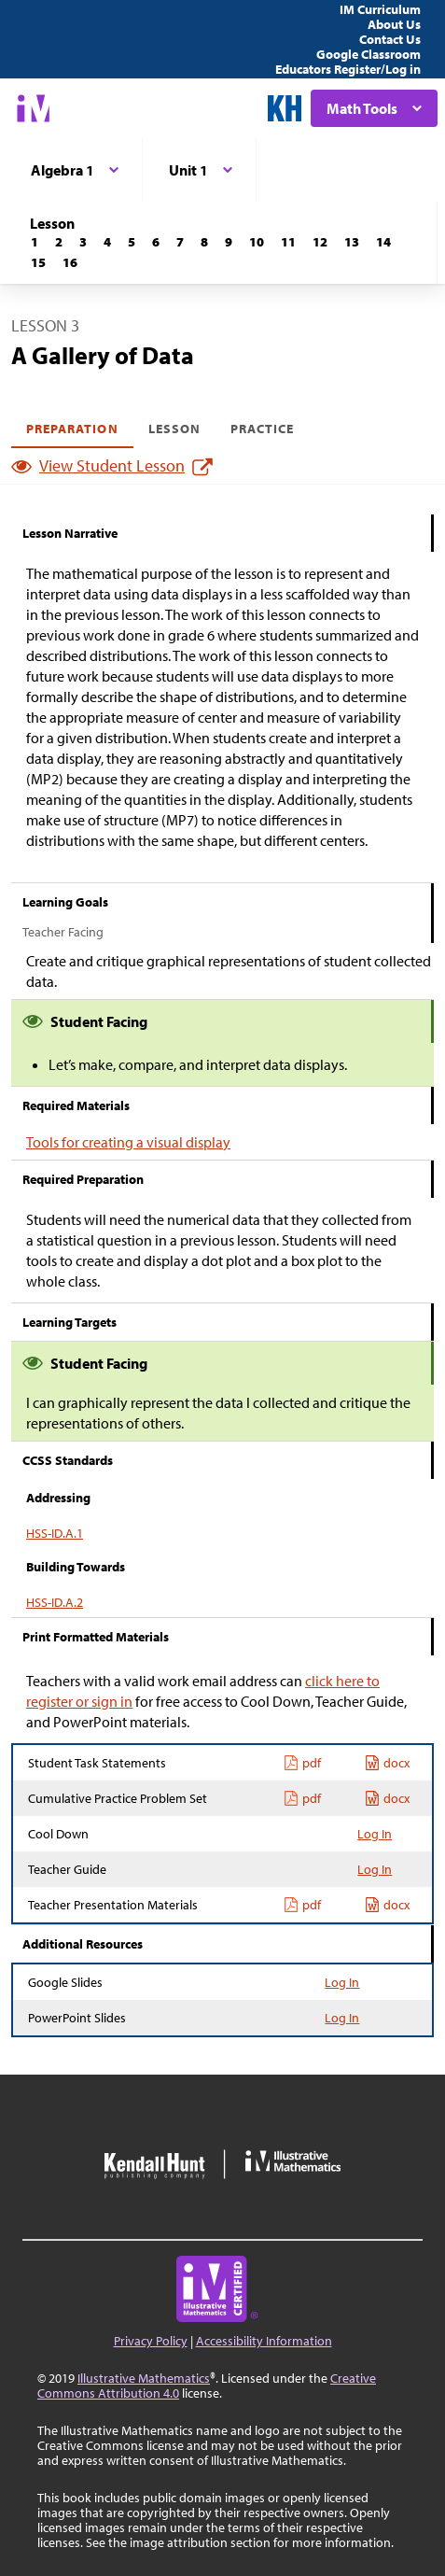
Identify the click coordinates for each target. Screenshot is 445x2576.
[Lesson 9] (228, 242)
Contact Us (390, 39)
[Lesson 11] (288, 242)
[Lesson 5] (131, 242)
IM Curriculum (380, 9)
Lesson (174, 428)
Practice (262, 428)
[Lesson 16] (70, 262)
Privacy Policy (151, 2340)
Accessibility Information (264, 2340)
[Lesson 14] (383, 242)
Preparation (72, 428)
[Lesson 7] (180, 242)
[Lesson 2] (59, 242)
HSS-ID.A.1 (54, 1533)
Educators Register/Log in (348, 69)
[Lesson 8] (204, 242)
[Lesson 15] (38, 262)
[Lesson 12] (320, 242)
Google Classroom (368, 54)
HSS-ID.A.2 (54, 1602)
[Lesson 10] (256, 242)
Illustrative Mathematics (143, 2378)
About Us (394, 24)
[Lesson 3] (83, 242)
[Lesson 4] (107, 242)
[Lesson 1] (34, 242)
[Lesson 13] (352, 242)
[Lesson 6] (156, 242)
